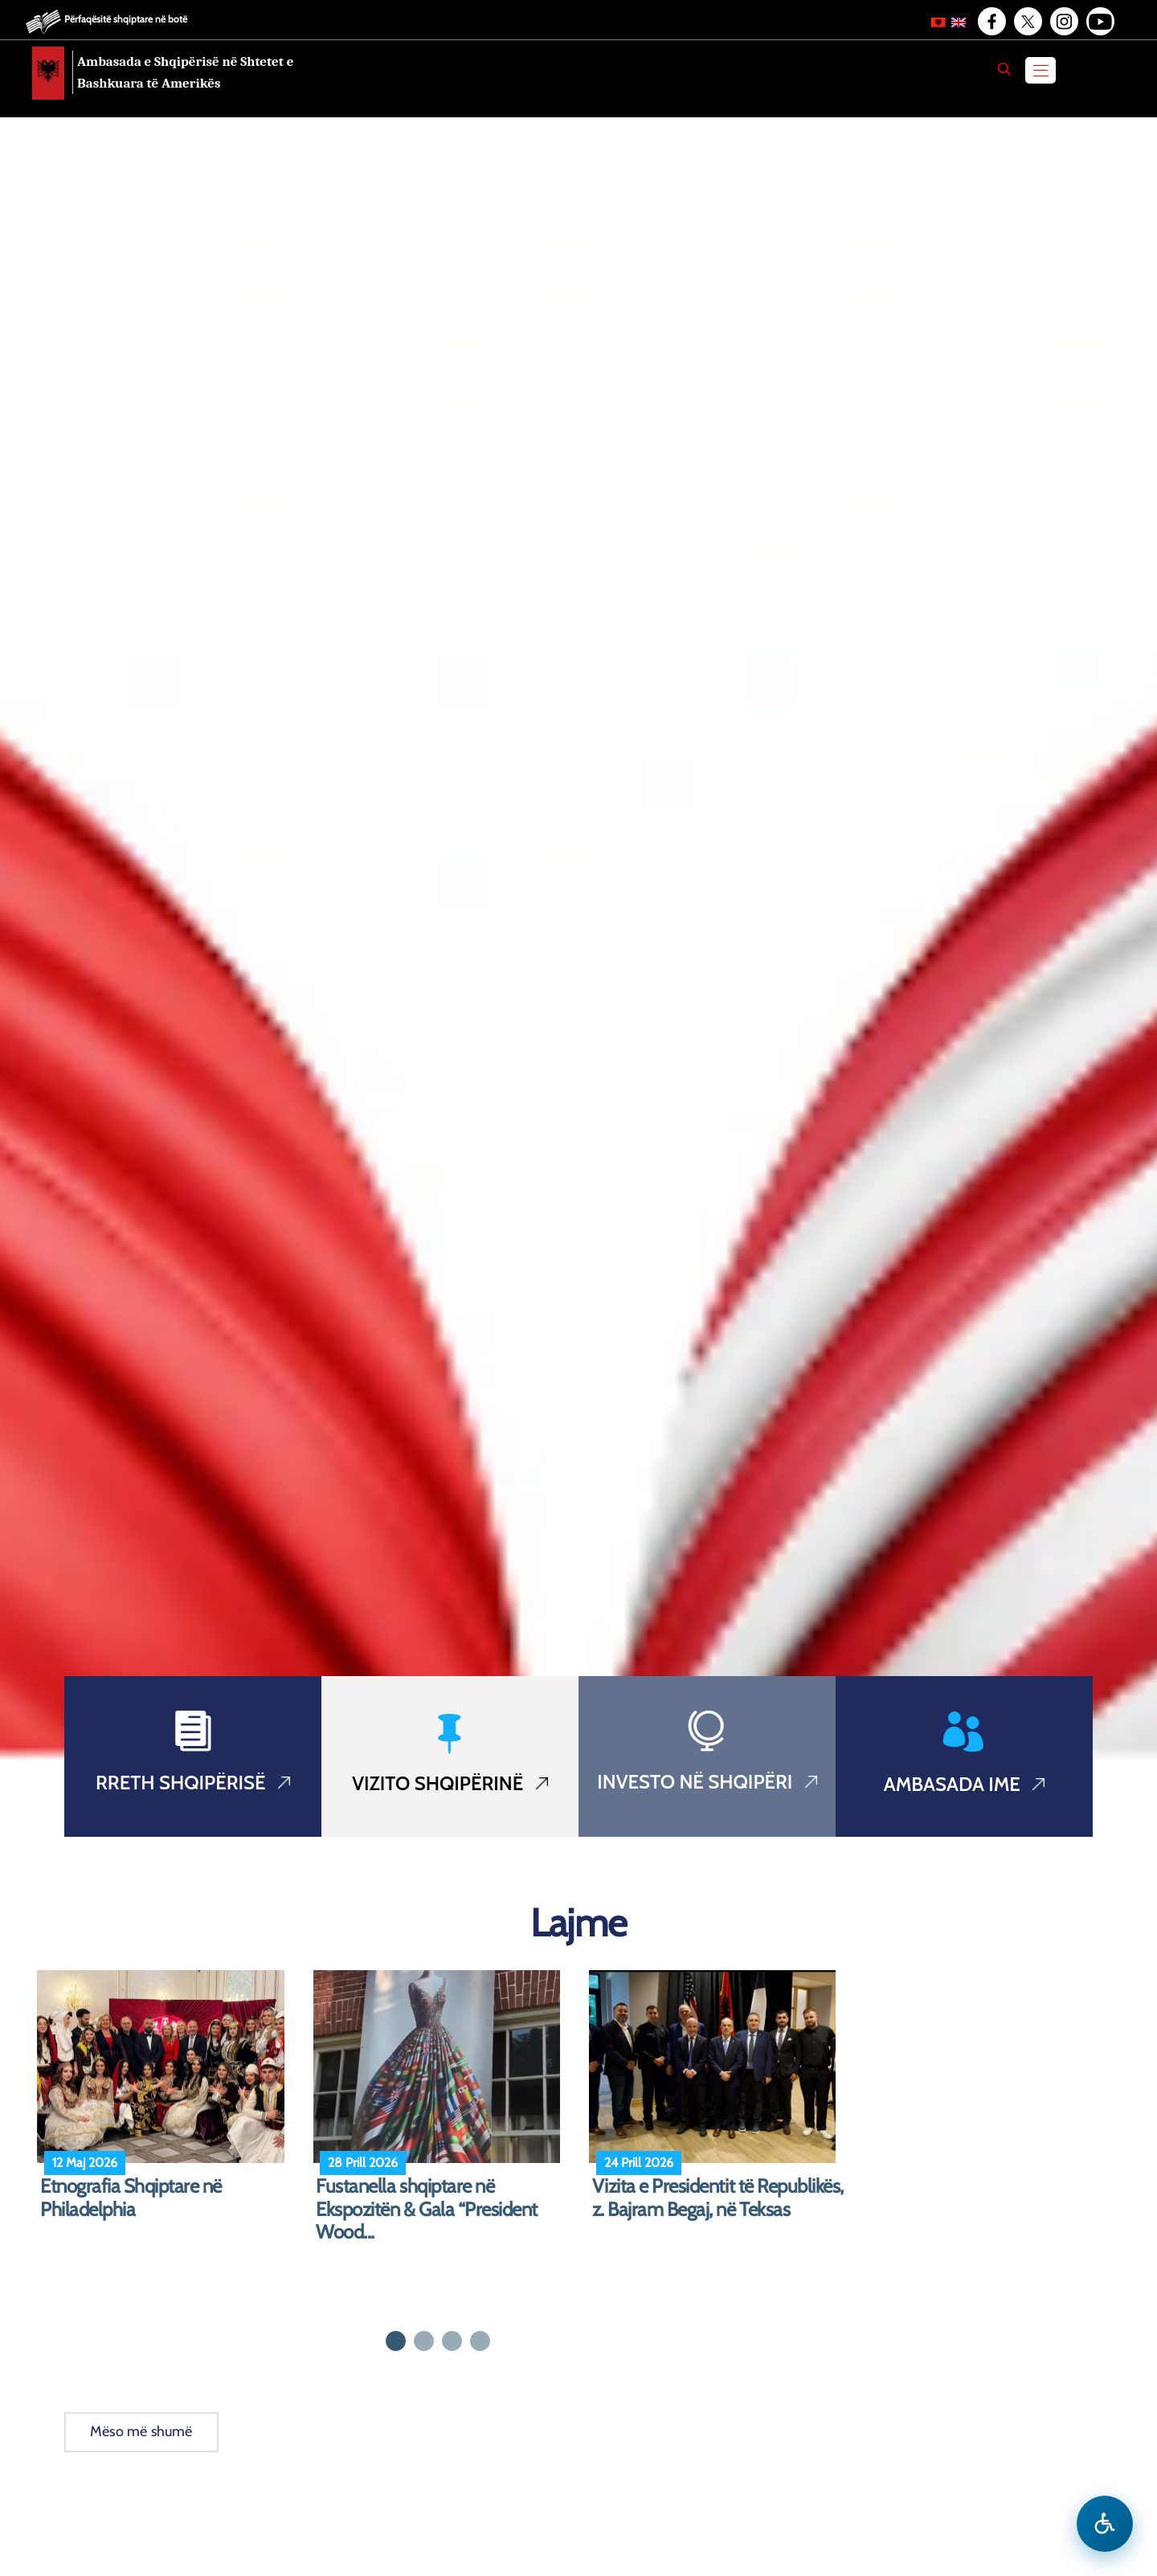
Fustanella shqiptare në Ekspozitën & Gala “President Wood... (427, 2209)
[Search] (1004, 69)
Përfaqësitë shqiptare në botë (125, 19)
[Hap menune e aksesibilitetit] (1105, 2524)
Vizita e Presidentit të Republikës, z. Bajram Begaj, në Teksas (718, 2198)
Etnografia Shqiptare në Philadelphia (131, 2198)
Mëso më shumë (141, 2431)
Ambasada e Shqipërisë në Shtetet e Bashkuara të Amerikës (185, 72)
